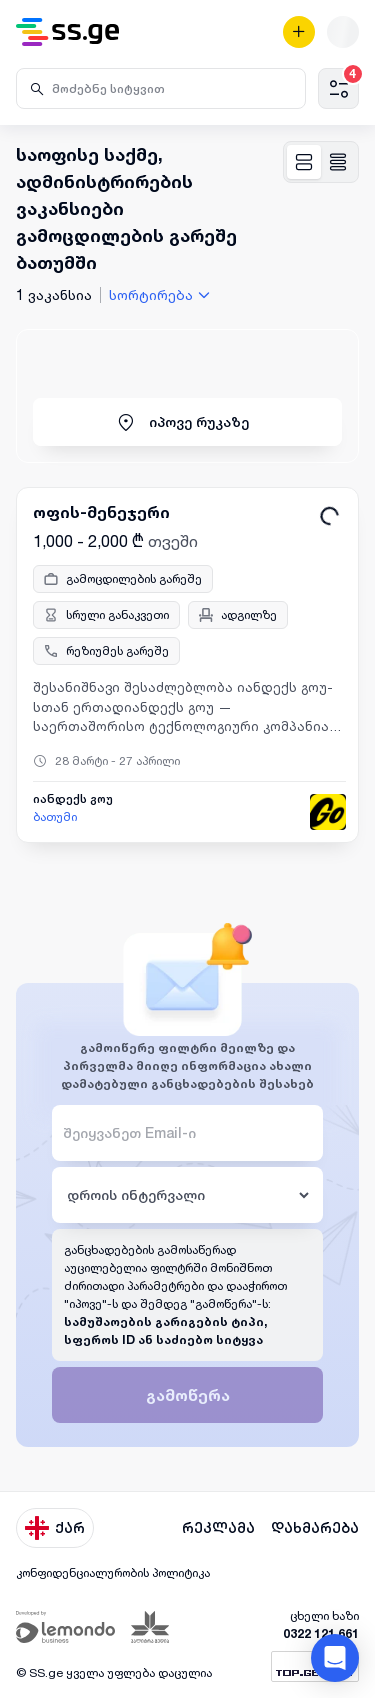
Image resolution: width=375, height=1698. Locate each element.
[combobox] (162, 294)
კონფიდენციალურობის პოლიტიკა (113, 1572)
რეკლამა (218, 1528)
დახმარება (315, 1528)
